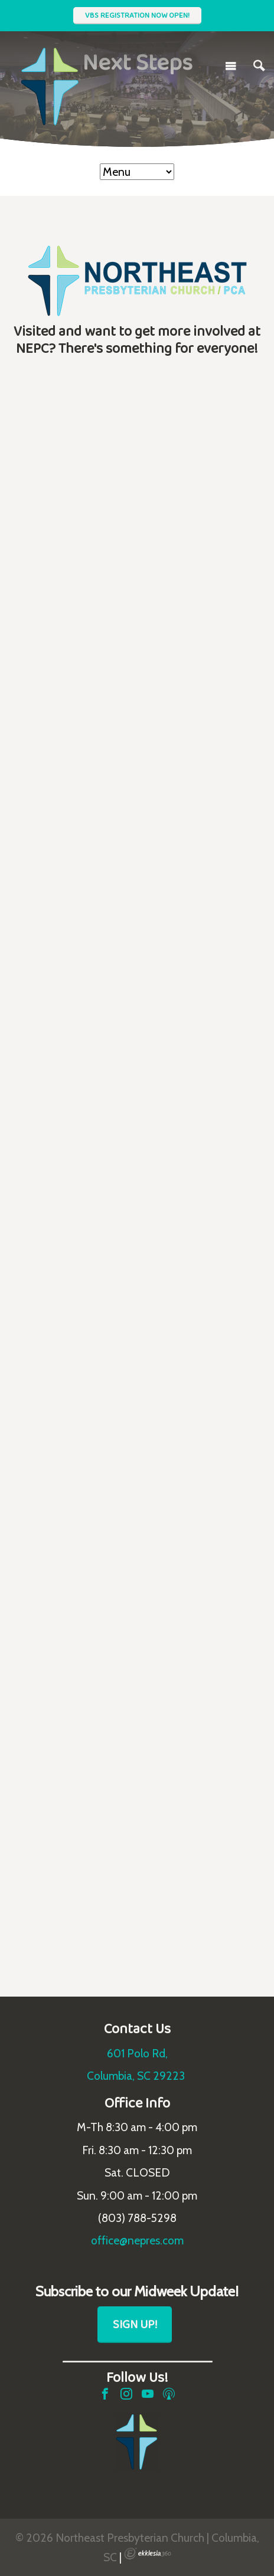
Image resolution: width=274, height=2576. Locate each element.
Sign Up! (135, 2324)
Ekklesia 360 (147, 2553)
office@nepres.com (137, 2240)
